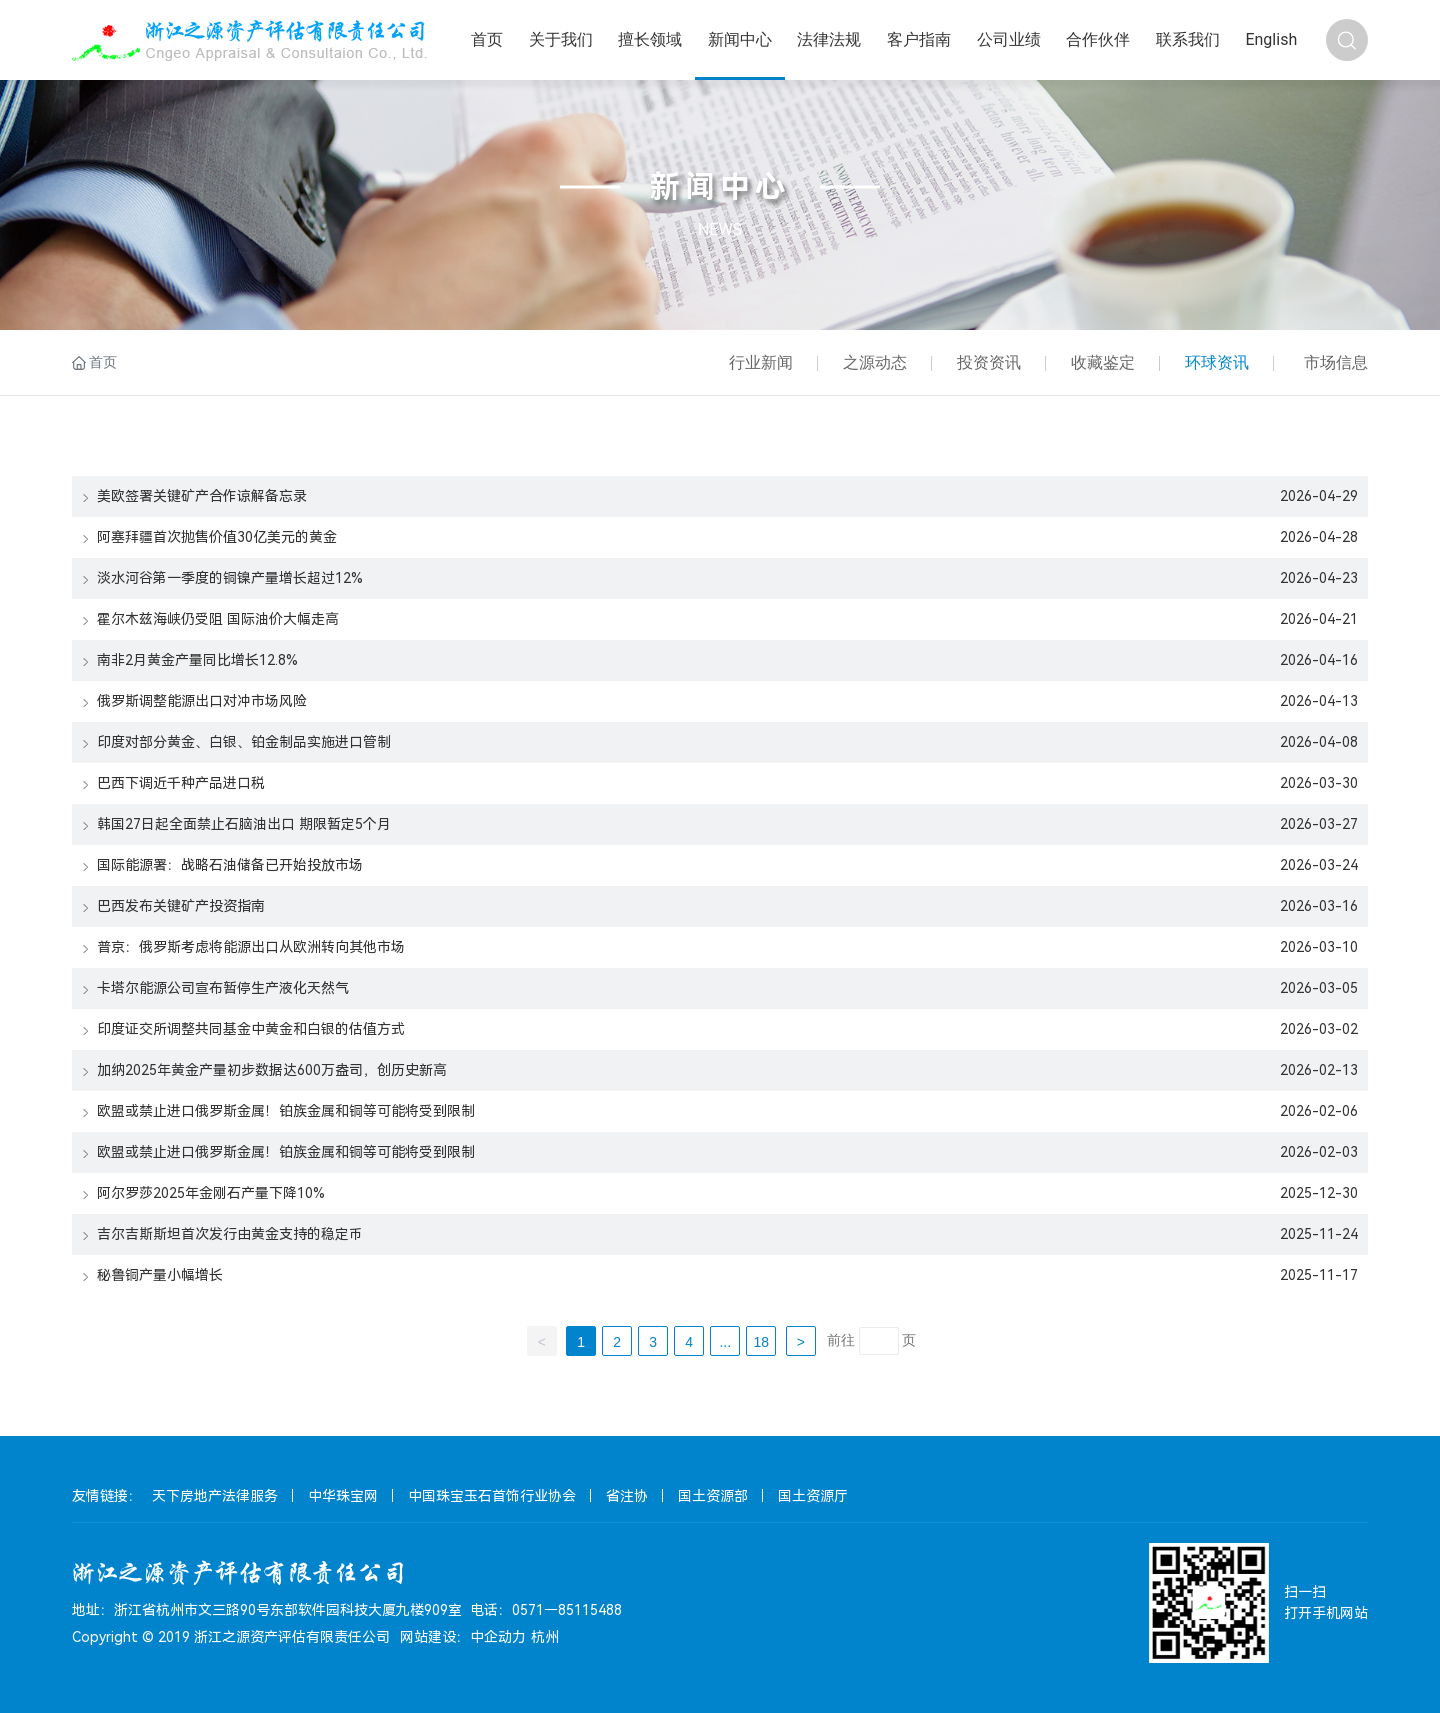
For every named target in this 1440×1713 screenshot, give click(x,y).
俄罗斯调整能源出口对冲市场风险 (194, 701)
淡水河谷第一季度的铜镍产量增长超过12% (222, 578)
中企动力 (498, 1637)
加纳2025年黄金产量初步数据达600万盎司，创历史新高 (264, 1070)
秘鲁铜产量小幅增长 (152, 1275)
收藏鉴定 (1103, 362)
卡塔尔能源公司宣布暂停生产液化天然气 (215, 988)
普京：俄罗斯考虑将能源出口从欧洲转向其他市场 (243, 947)
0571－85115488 (567, 1610)
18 (761, 1342)
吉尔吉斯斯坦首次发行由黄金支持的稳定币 (222, 1234)
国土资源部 (713, 1496)
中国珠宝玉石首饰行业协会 (492, 1496)
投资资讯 (989, 362)
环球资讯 (1217, 362)
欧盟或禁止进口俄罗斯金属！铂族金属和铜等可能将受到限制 (278, 1111)
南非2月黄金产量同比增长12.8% (190, 660)
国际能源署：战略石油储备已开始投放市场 (222, 865)
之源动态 (875, 362)
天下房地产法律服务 (215, 1496)
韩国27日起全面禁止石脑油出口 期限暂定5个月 (236, 824)
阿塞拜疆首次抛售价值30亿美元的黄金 (209, 537)
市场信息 (1336, 362)
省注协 (627, 1496)
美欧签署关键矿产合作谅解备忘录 (194, 496)
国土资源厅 (813, 1496)
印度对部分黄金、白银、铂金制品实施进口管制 (236, 742)
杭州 (545, 1637)
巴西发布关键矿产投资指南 (173, 906)
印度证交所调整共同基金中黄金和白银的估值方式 (243, 1029)
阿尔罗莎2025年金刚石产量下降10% (203, 1193)
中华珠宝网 (343, 1496)
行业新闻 (761, 362)
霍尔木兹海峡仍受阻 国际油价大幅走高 (210, 619)
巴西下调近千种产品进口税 (173, 783)
